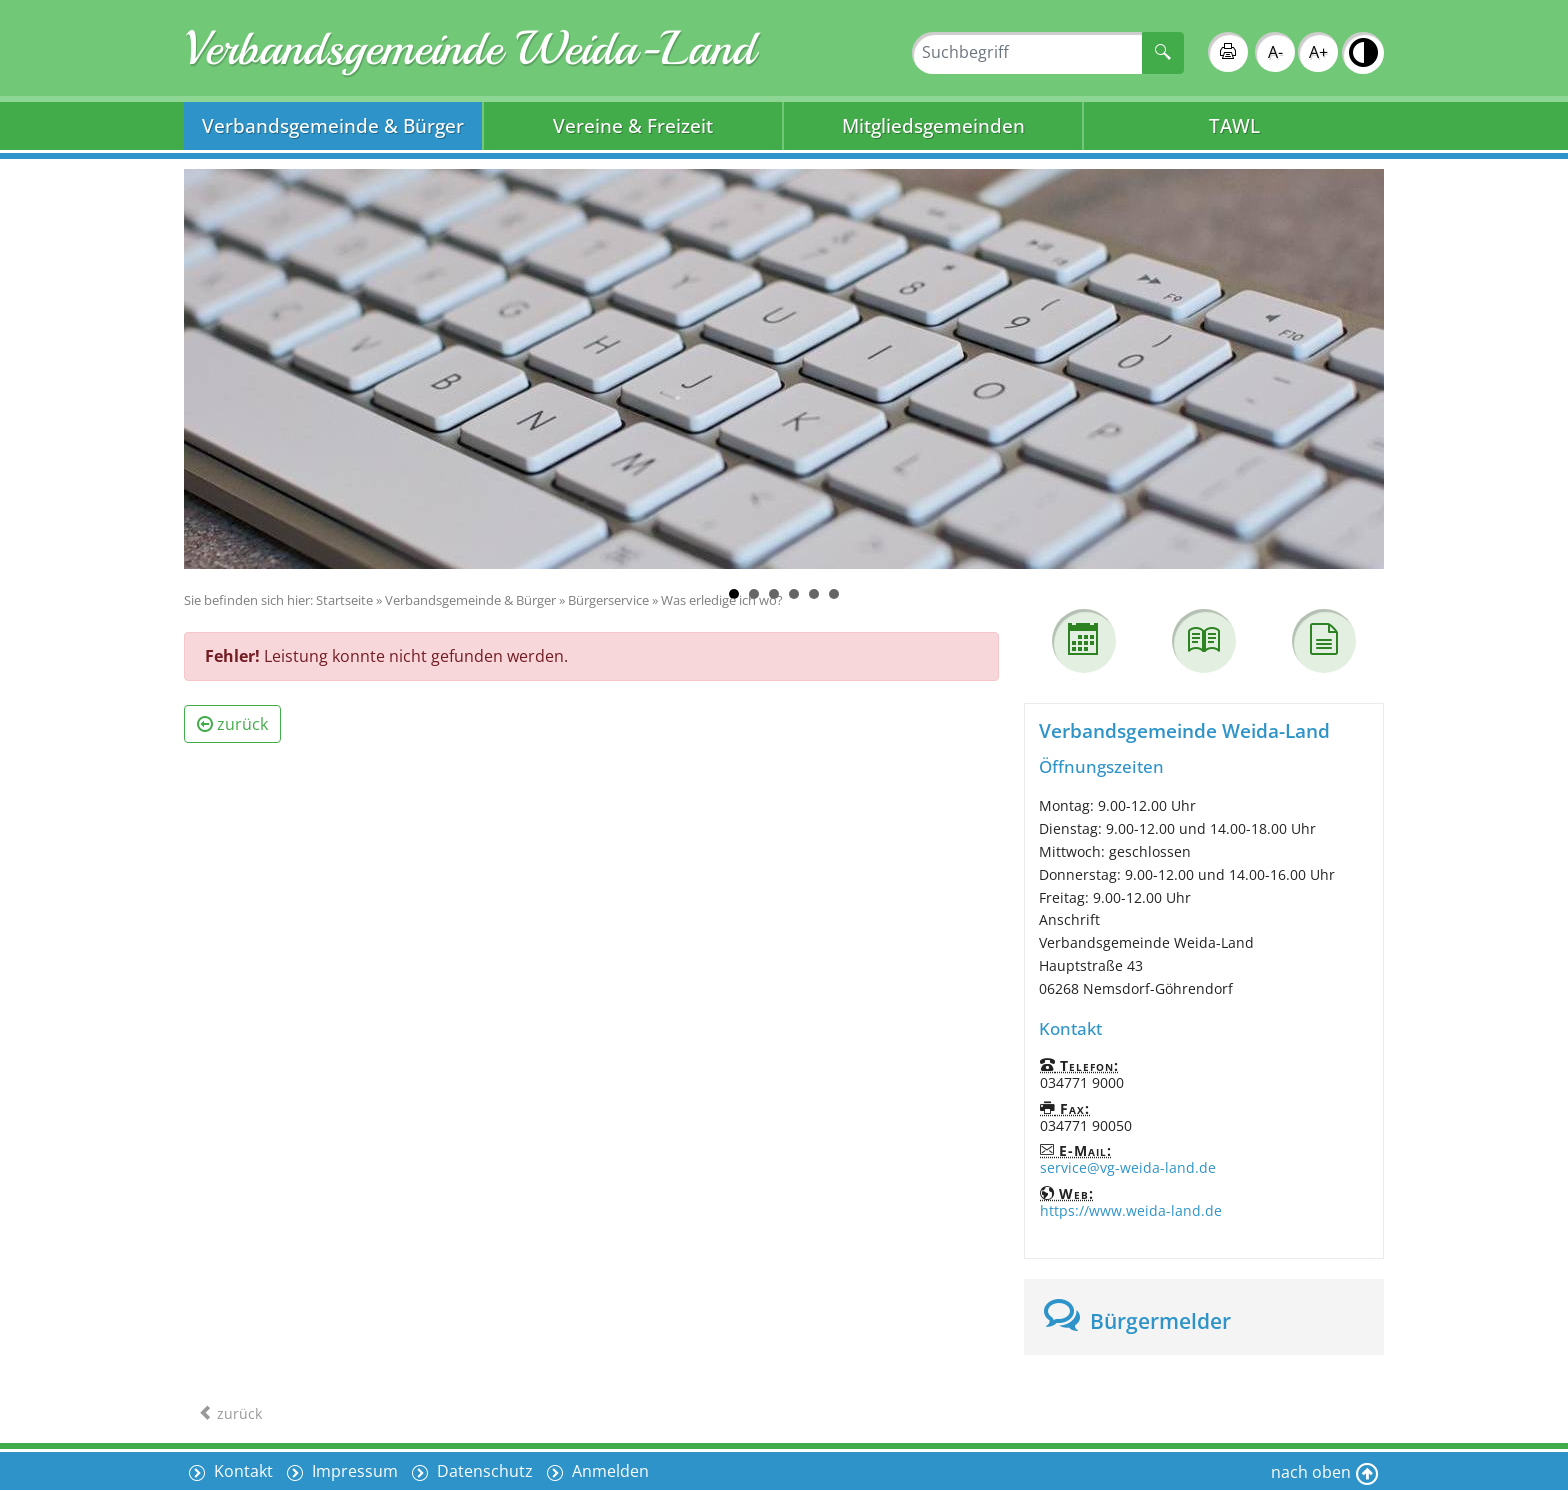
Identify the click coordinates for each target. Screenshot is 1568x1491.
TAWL (1234, 125)
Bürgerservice (608, 600)
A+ (1318, 52)
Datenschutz (483, 1471)
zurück (232, 724)
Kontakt (241, 1471)
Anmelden (608, 1471)
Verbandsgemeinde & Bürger (333, 125)
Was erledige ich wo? (722, 600)
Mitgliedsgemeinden (933, 125)
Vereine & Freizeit (633, 125)
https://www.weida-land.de (1131, 1210)
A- (1275, 52)
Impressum (353, 1471)
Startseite (344, 600)
